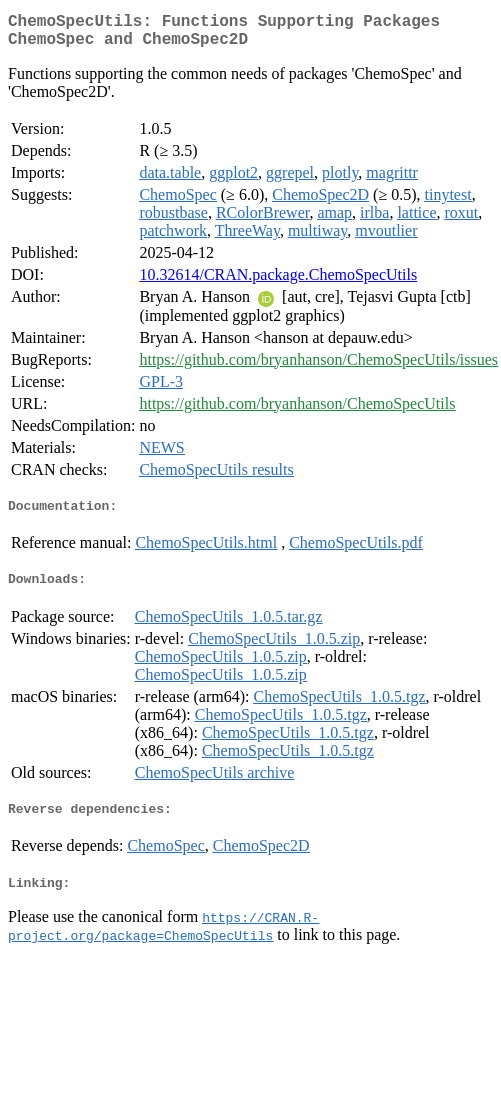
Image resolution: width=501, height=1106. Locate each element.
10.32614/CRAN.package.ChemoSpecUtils (278, 282)
